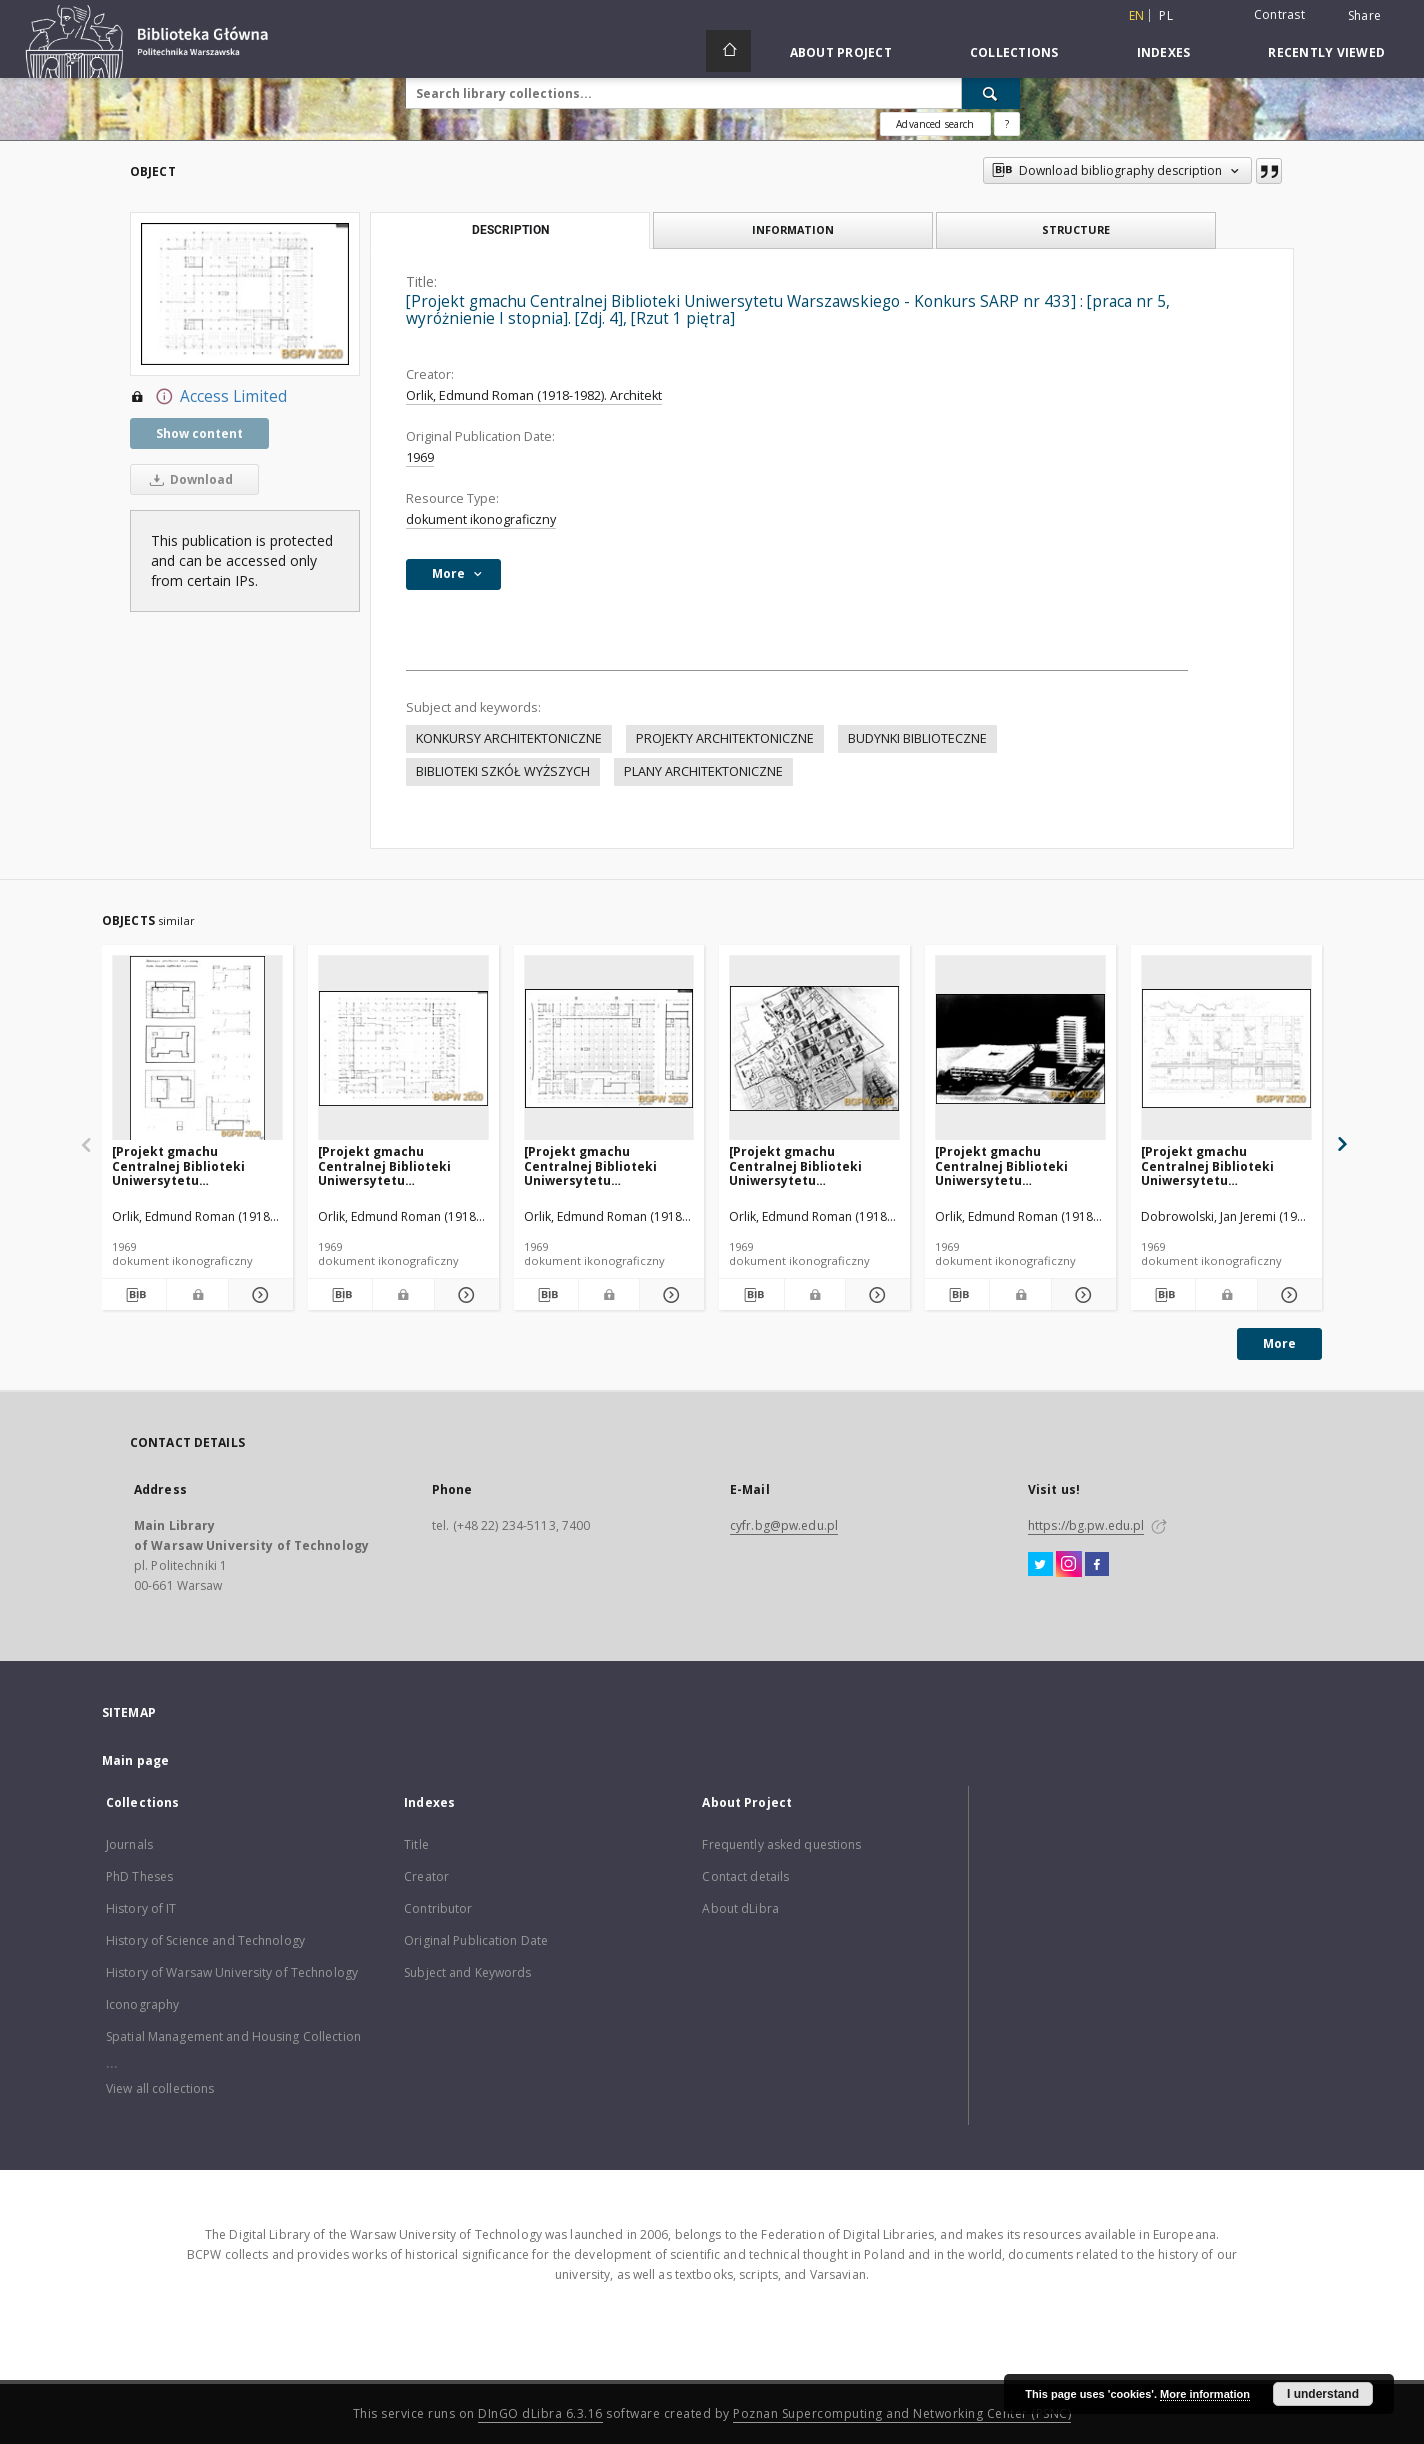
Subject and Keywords (467, 1972)
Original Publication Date (476, 1940)
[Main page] (728, 51)
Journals (129, 1844)
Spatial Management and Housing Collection (233, 2036)
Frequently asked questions (781, 1844)
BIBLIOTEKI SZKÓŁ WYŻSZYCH (503, 771)
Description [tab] (510, 230)
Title (416, 1844)
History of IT (141, 1908)
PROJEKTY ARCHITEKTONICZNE (725, 738)
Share (1364, 16)
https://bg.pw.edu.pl (1086, 1525)
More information (1205, 2394)
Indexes (1164, 52)
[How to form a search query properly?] (1007, 124)
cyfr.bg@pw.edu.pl (784, 1525)
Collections (1014, 52)
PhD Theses (139, 1876)
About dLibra (740, 1908)
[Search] (991, 93)
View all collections (160, 2088)
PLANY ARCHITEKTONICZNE (703, 771)
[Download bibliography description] (134, 1295)
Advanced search (935, 124)
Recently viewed (1326, 52)
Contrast (1279, 14)
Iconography (142, 2004)
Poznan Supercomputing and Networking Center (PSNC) (902, 2413)
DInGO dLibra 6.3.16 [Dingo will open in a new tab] (540, 2413)
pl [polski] (1166, 15)
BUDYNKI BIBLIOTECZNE (917, 738)
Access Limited (208, 397)
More (1279, 1343)
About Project (841, 52)
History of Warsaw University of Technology (232, 1972)
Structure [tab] (1076, 229)
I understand (1323, 2394)
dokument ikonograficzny (481, 519)
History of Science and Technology (205, 1940)
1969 (420, 457)
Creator (426, 1876)
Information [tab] (793, 229)
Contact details (745, 1876)
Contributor (438, 1908)
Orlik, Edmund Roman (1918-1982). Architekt (534, 395)
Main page (135, 1760)
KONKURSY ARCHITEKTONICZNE (509, 738)
